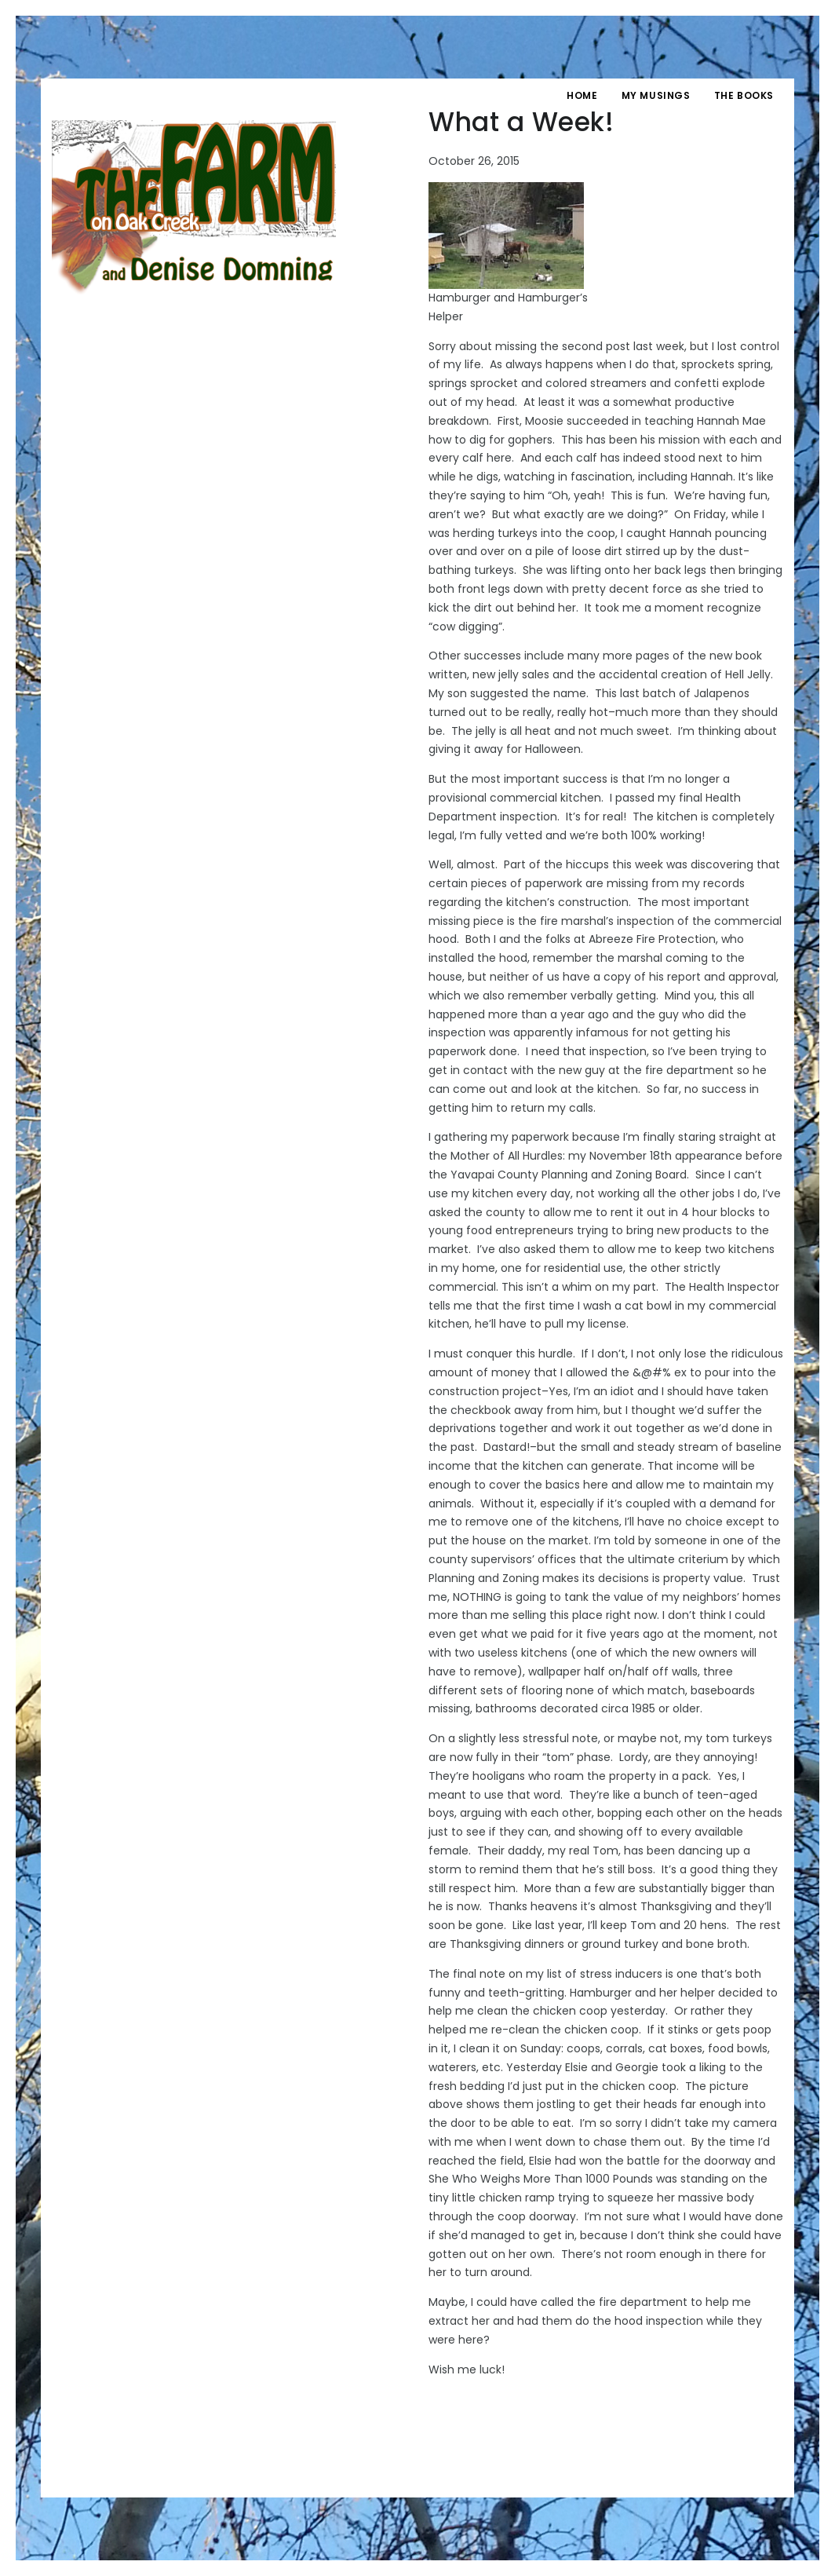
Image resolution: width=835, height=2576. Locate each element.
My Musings (656, 95)
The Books (744, 95)
